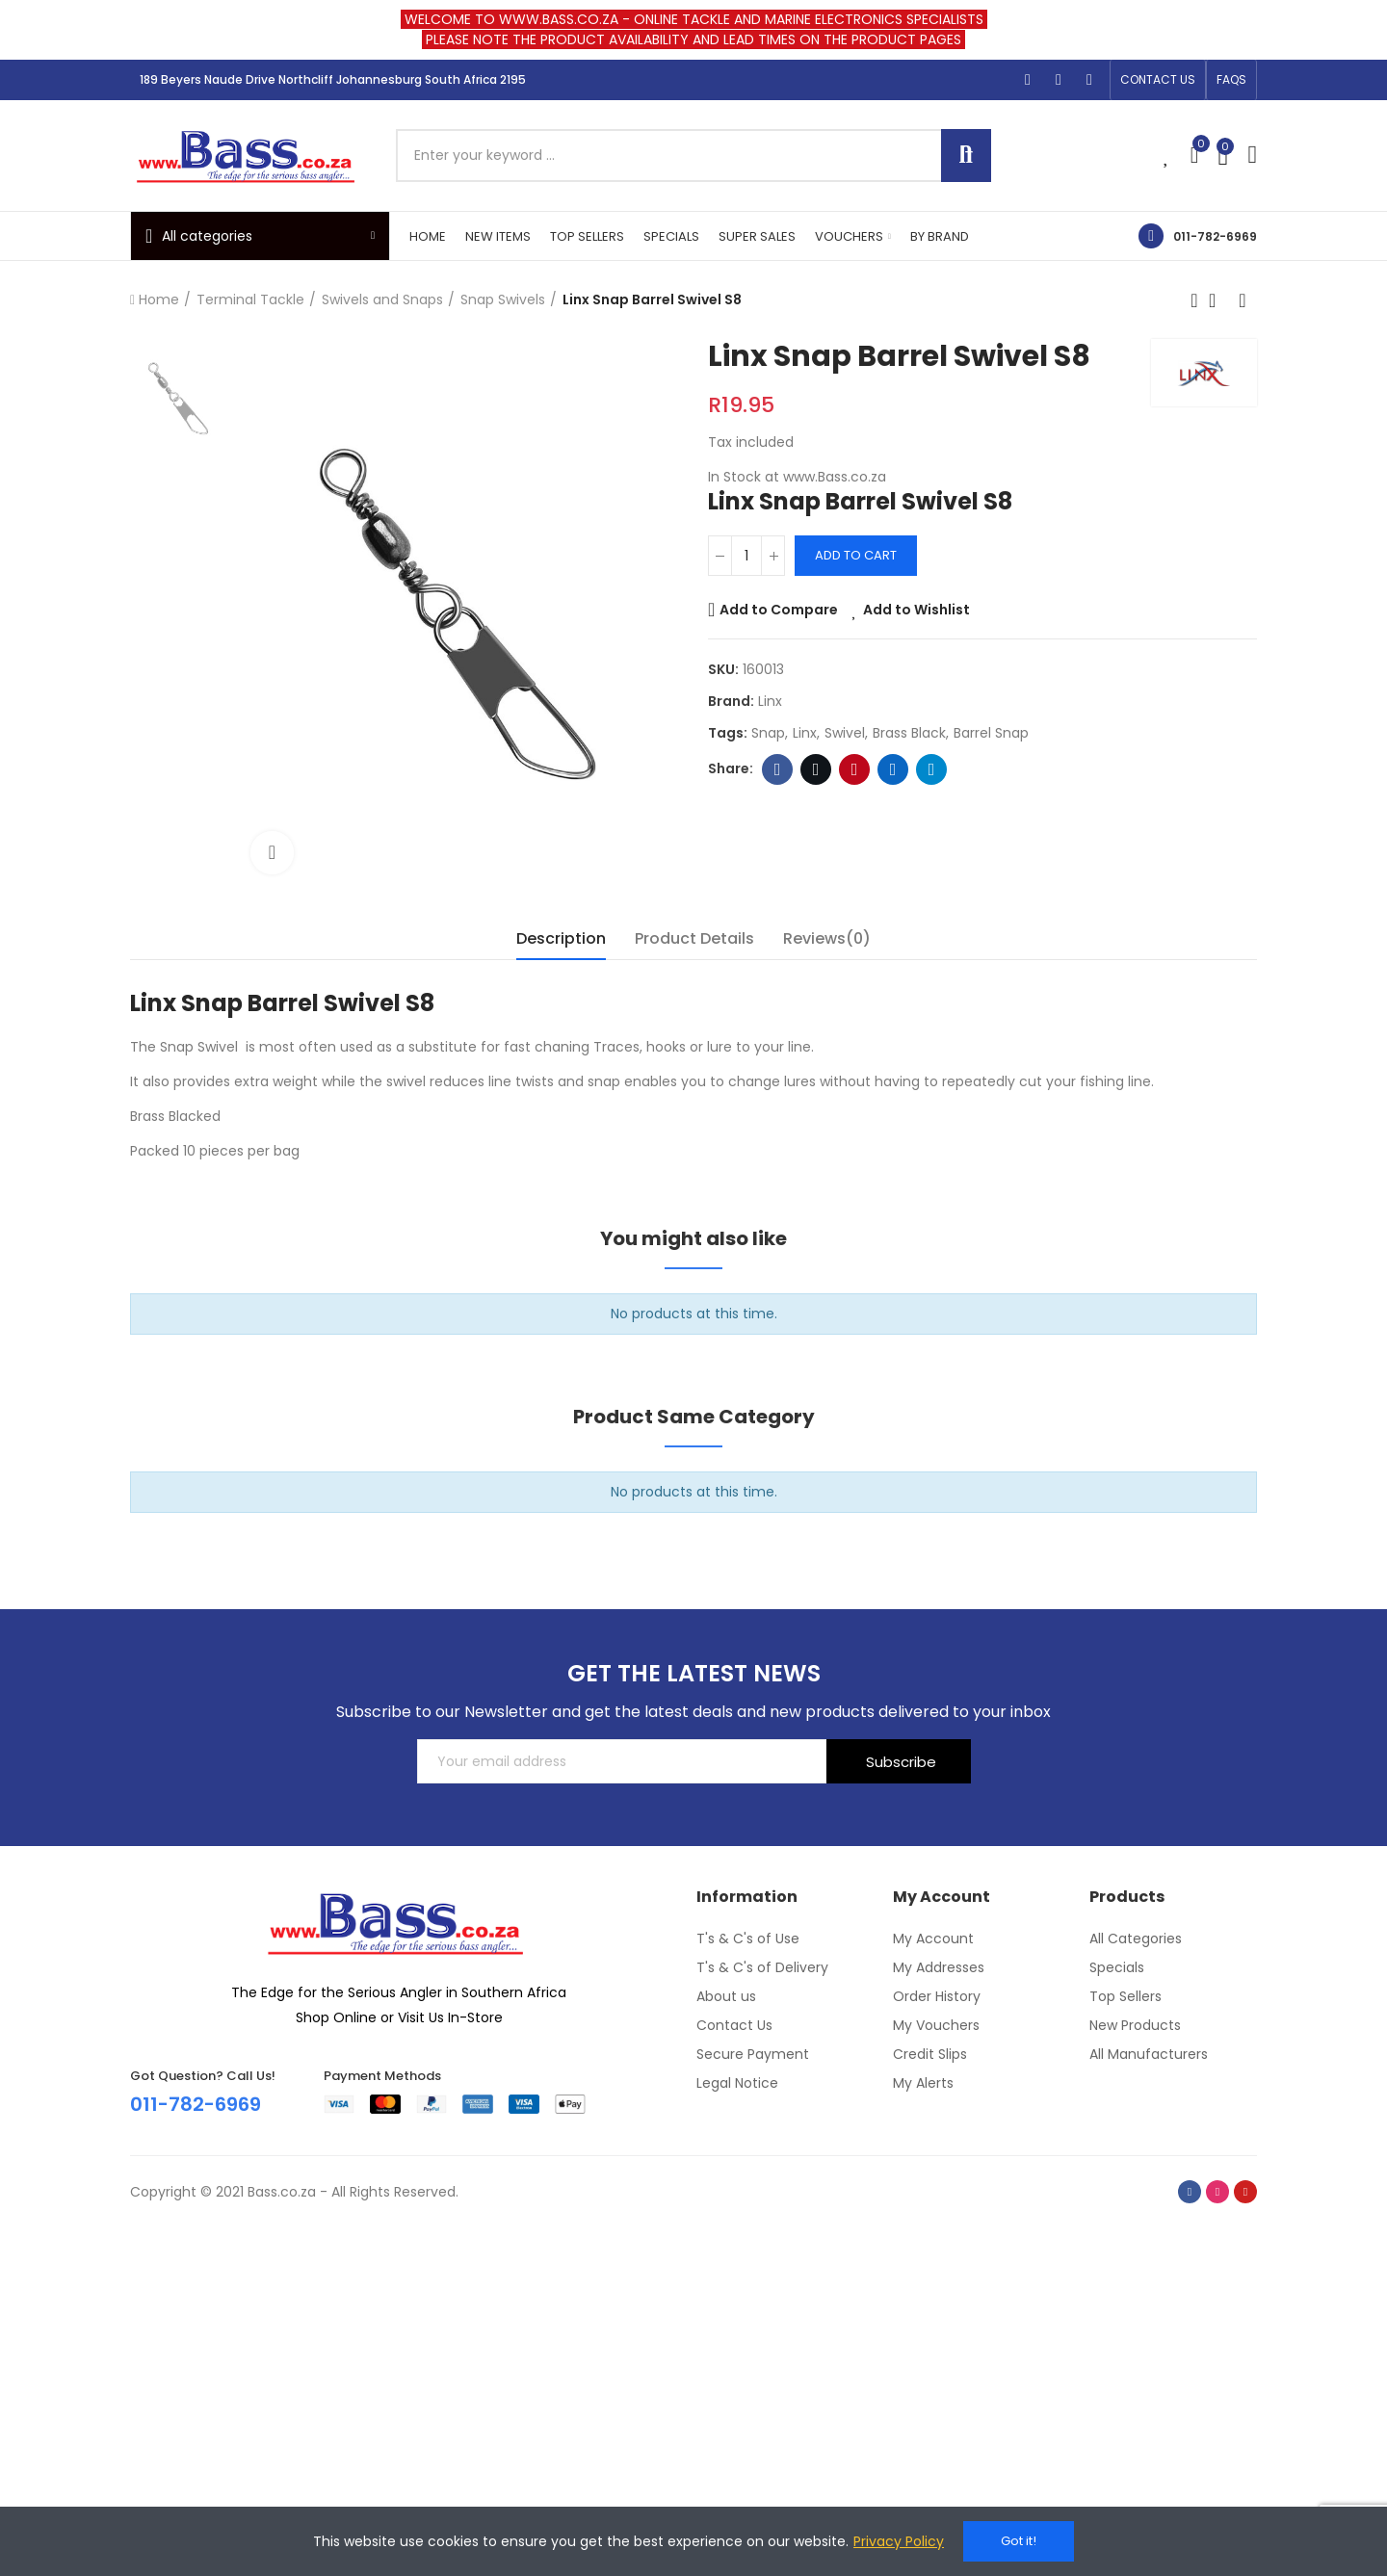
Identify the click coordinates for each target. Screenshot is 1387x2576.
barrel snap (991, 732)
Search (966, 155)
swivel (844, 732)
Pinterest (854, 769)
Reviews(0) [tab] (827, 938)
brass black (909, 732)
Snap (768, 732)
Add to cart (856, 555)
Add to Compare (779, 609)
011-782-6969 (1215, 236)
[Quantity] (746, 555)
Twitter (816, 769)
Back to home (1218, 300)
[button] (1158, 80)
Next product (1242, 300)
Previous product (1194, 300)
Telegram (932, 769)
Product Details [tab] (694, 938)
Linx (770, 701)
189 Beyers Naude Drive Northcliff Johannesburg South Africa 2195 (333, 79)
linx (805, 732)
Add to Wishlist (916, 609)
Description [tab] (561, 938)
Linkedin (893, 769)
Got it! (1018, 2541)
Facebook (777, 769)
